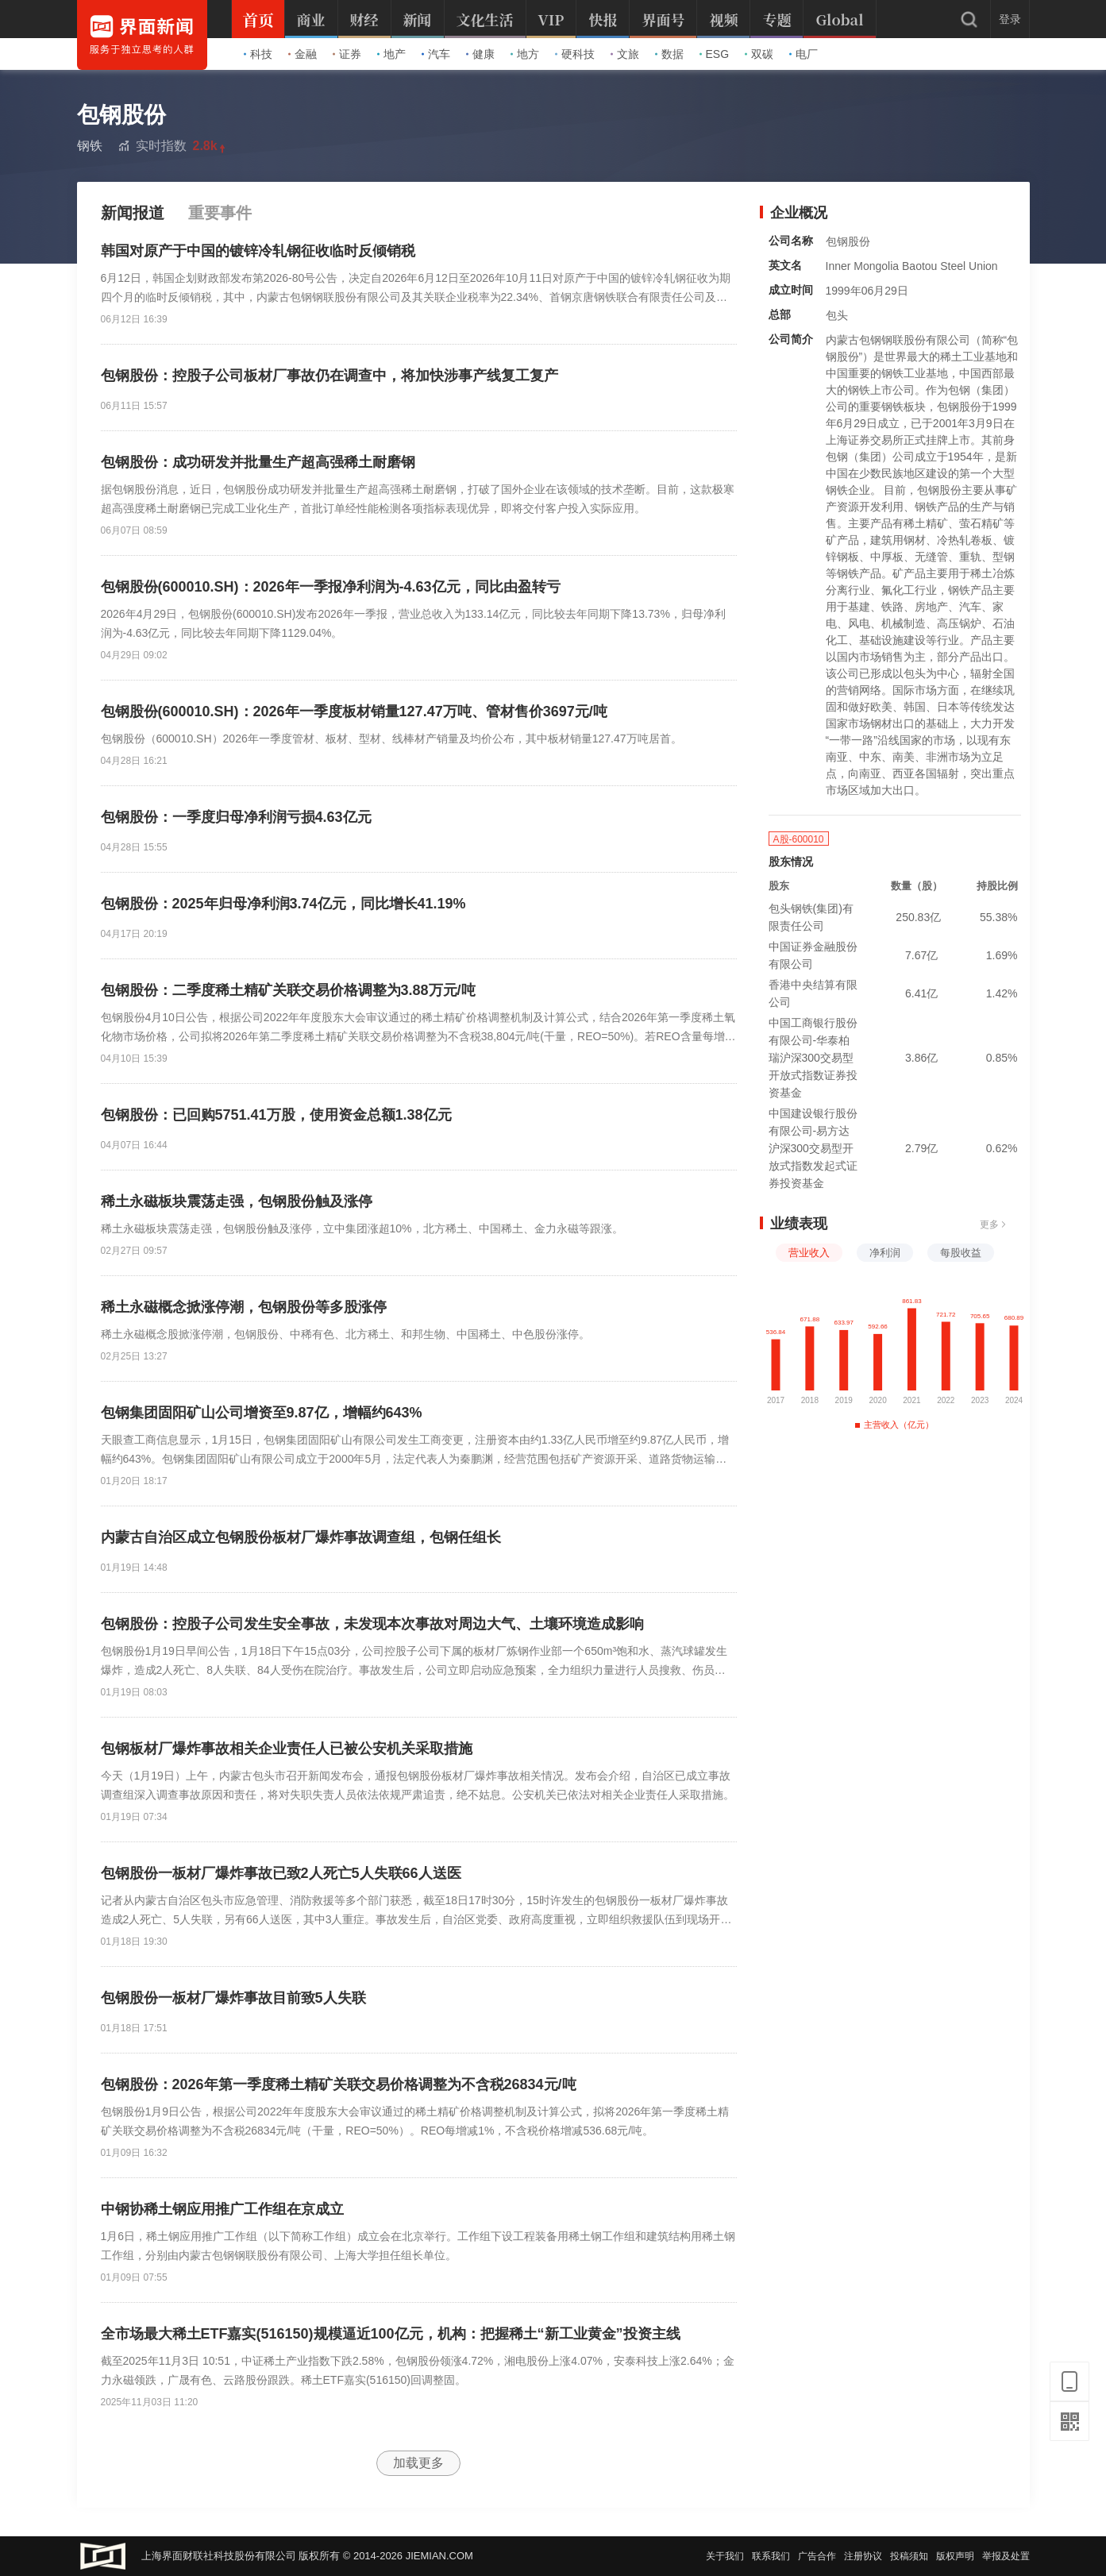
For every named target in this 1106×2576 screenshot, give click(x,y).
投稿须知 (909, 2556)
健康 (480, 54)
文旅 (625, 54)
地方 (525, 54)
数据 (669, 54)
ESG (714, 54)
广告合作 (817, 2556)
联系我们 (771, 2556)
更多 (993, 1224)
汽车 (436, 54)
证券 (347, 54)
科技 (258, 54)
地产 (391, 54)
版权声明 (955, 2556)
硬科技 (575, 54)
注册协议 (863, 2556)
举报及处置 (1006, 2556)
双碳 (759, 54)
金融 (302, 54)
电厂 (803, 54)
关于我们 (725, 2556)
